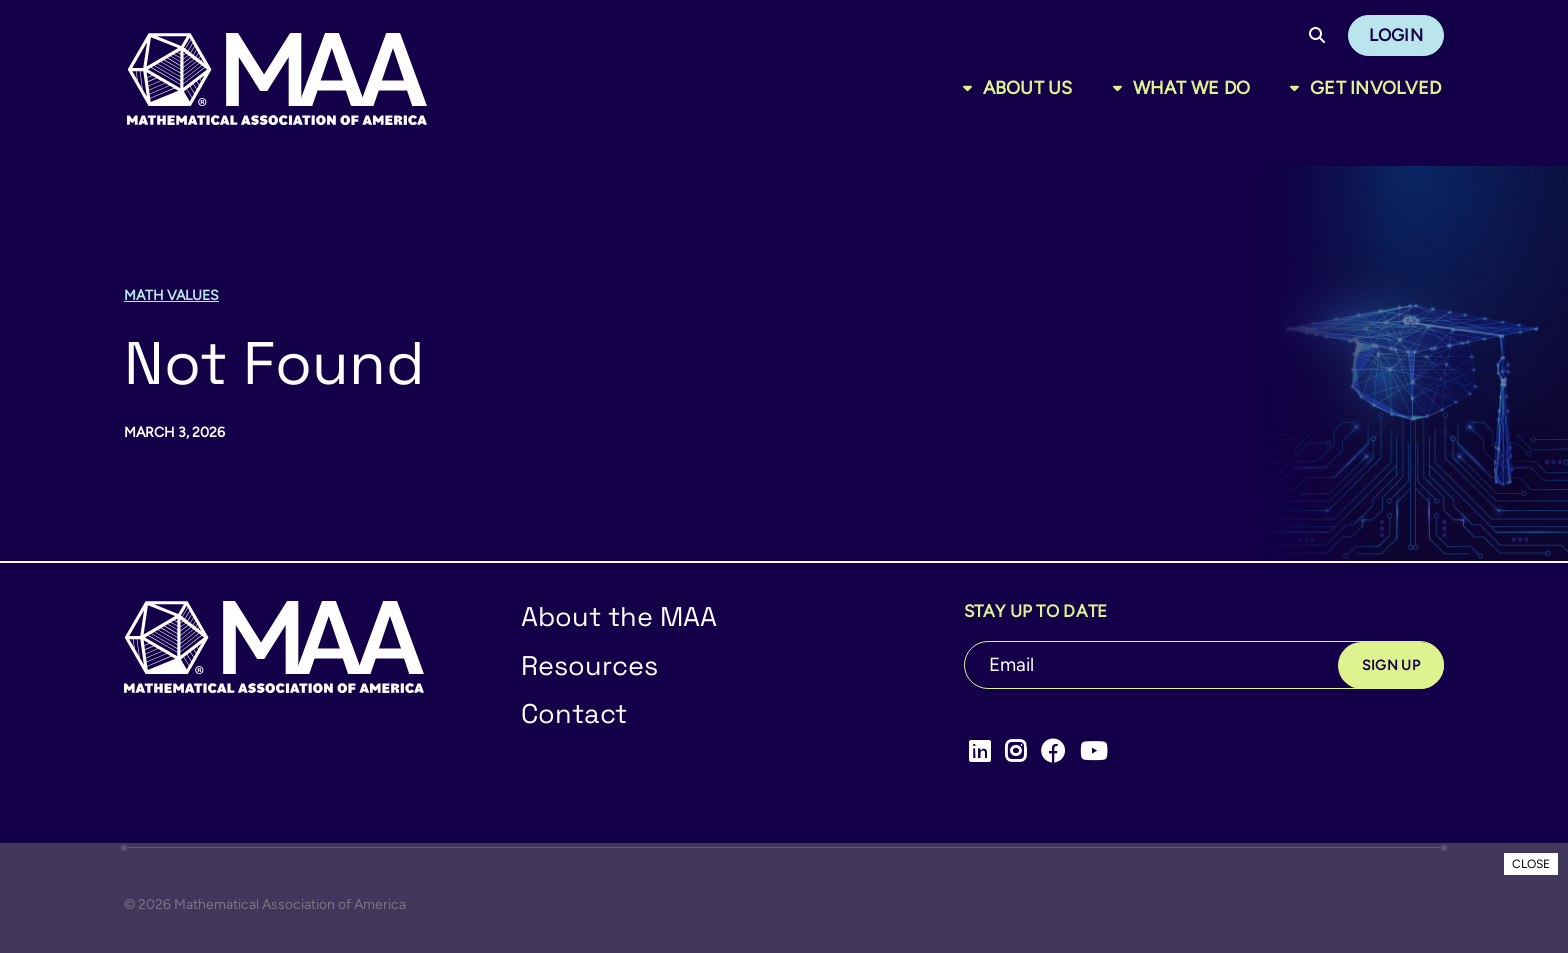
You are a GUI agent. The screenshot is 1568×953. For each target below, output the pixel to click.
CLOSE (1531, 864)
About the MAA (619, 616)
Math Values (171, 295)
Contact (574, 713)
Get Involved (1375, 88)
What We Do (1192, 88)
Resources (589, 665)
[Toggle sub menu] (971, 88)
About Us (1028, 88)
